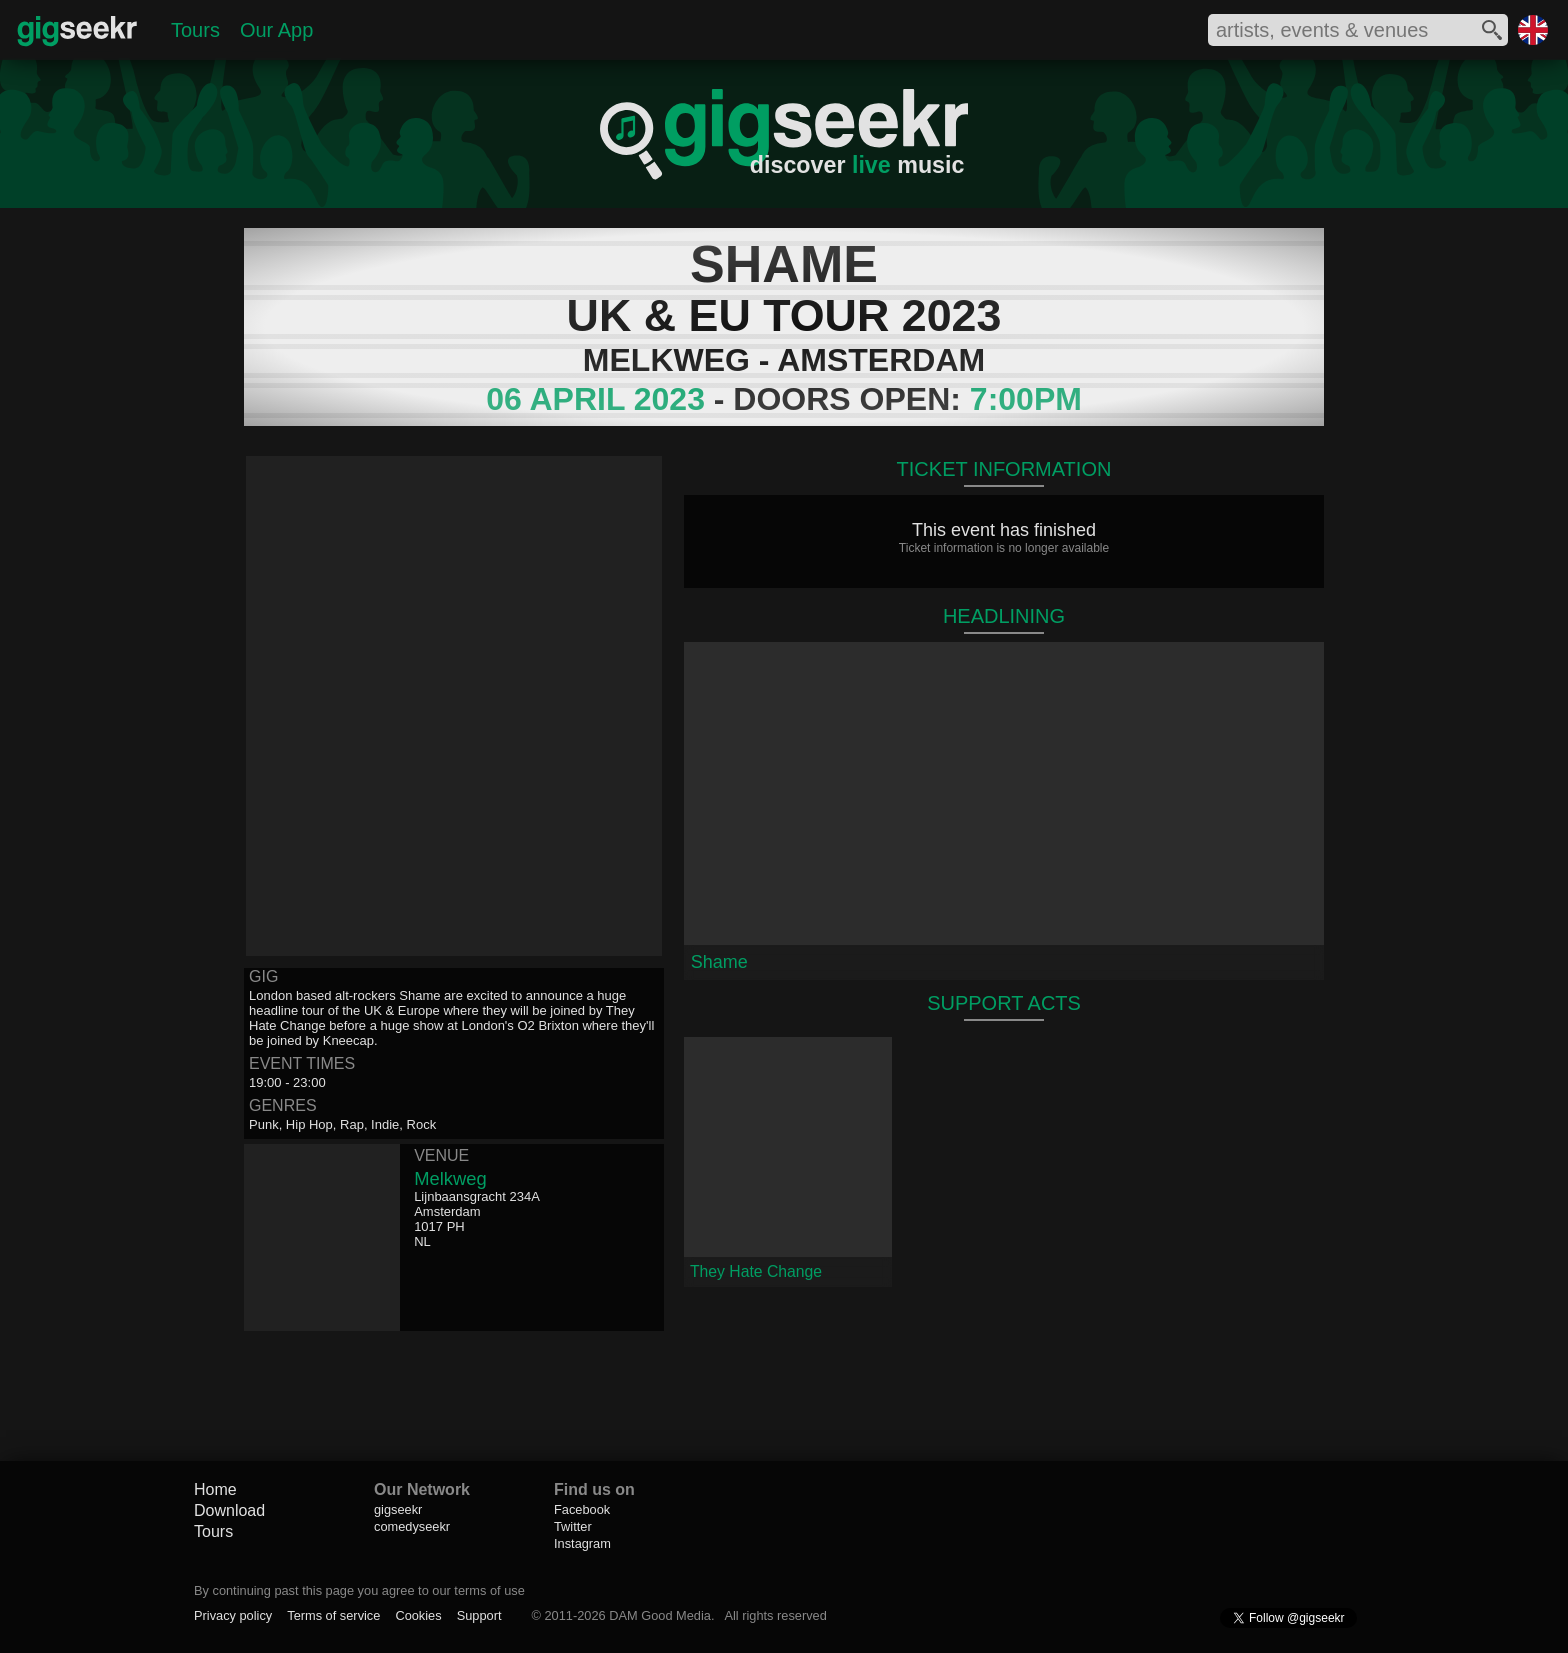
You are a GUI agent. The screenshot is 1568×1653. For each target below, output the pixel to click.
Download (229, 1510)
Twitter (573, 1526)
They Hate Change (756, 1271)
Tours (195, 30)
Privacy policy (233, 1615)
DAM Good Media (660, 1615)
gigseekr (398, 1509)
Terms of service (333, 1615)
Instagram (582, 1543)
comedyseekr (412, 1526)
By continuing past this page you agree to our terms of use (359, 1590)
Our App (276, 30)
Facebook (582, 1509)
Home (215, 1489)
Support (479, 1615)
